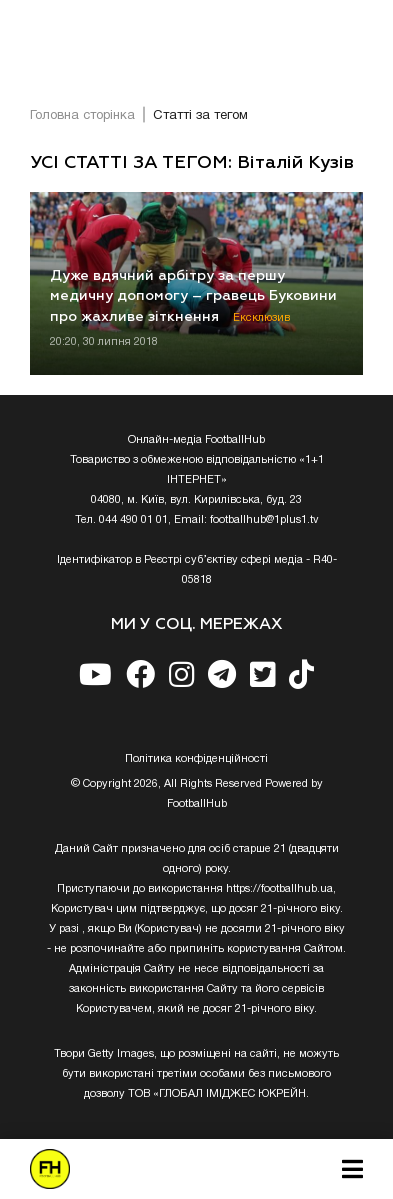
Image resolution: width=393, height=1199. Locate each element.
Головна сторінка (82, 116)
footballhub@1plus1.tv (264, 520)
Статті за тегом (200, 116)
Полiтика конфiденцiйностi (196, 759)
